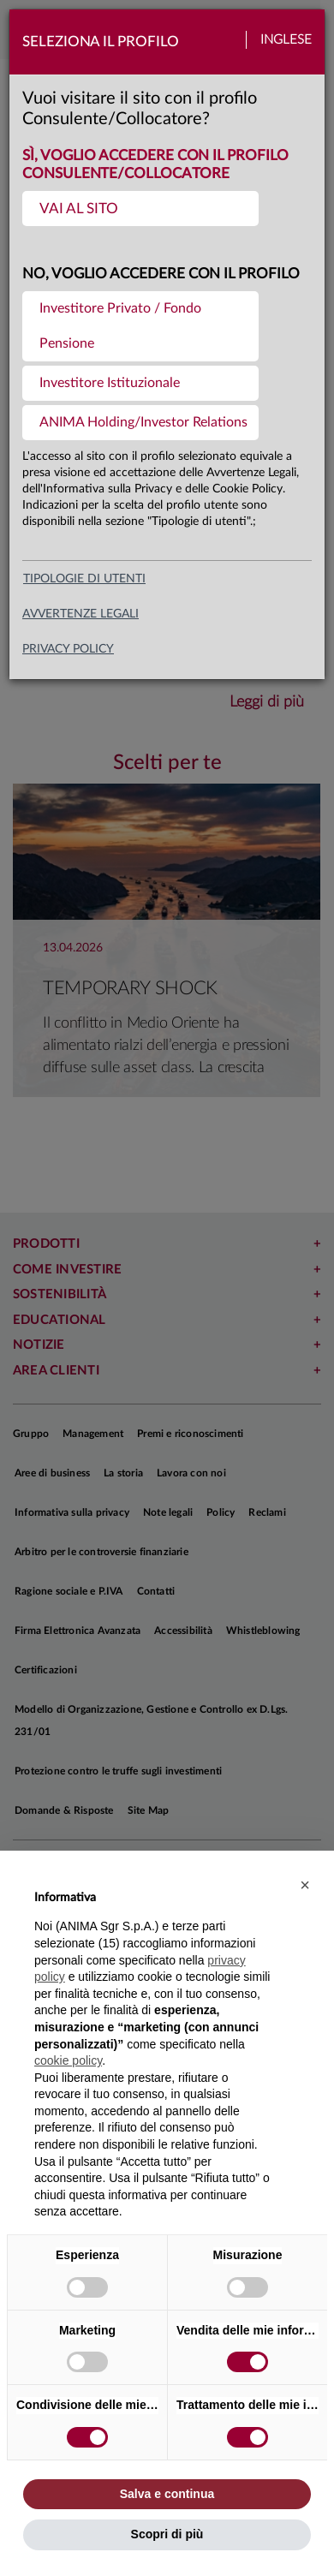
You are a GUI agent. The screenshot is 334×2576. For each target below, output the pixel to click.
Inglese (286, 39)
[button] (305, 1885)
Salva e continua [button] (167, 2494)
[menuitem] (140, 208)
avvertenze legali (80, 614)
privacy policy (68, 649)
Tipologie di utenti (84, 579)
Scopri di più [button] (167, 2534)
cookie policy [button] (68, 2060)
